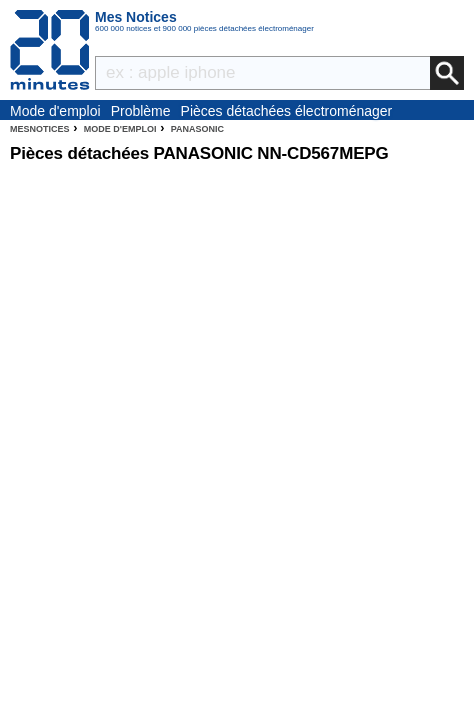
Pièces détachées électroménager (287, 111)
